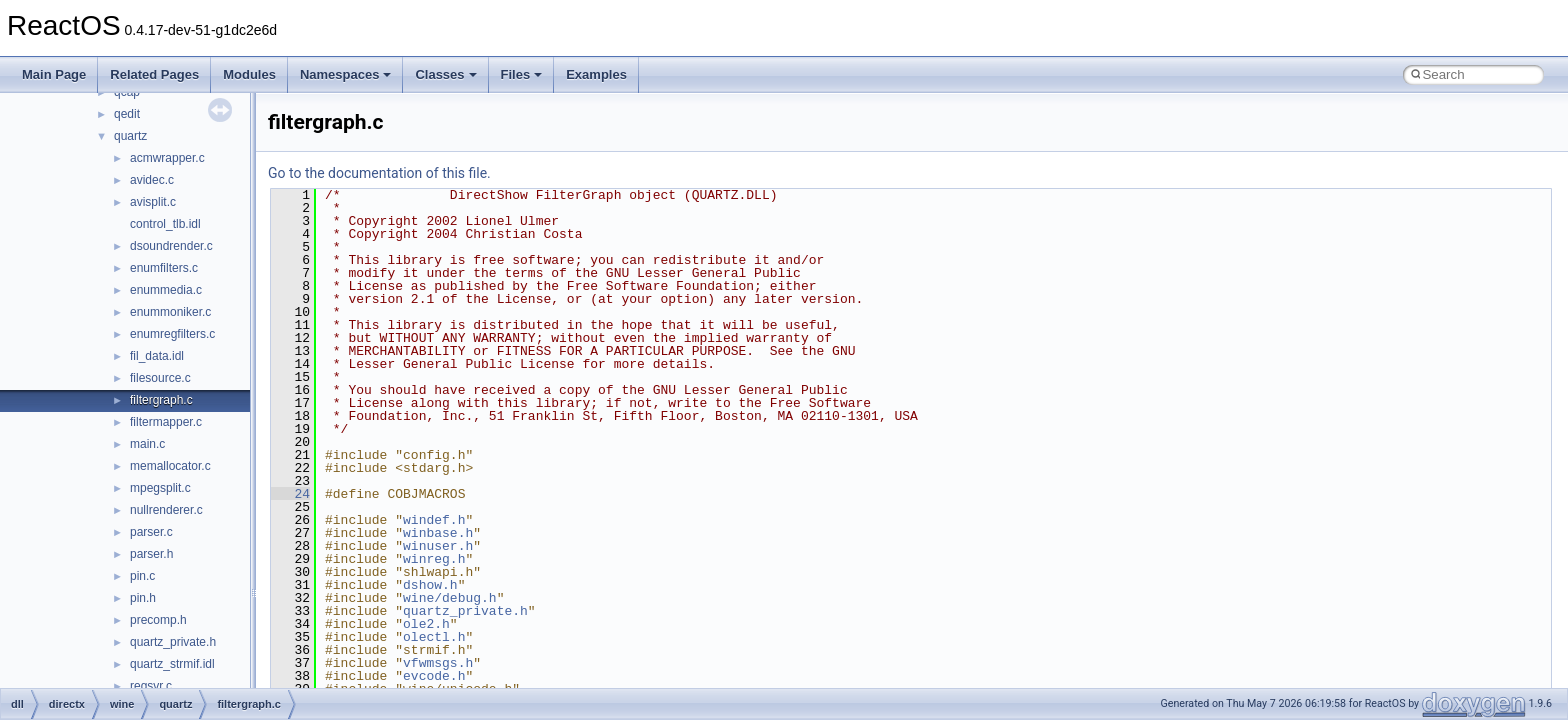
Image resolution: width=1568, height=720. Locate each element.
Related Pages (154, 74)
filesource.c (160, 378)
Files (522, 74)
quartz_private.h (173, 642)
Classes (445, 74)
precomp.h (158, 620)
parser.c (151, 532)
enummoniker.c (170, 312)
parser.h (151, 554)
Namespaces (346, 74)
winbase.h (438, 533)
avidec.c (152, 180)
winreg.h (434, 559)
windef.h (434, 520)
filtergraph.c (161, 400)
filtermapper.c (166, 422)
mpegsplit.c (160, 488)
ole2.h (426, 624)
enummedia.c (166, 290)
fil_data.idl (157, 356)
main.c (147, 444)
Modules (249, 74)
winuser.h (438, 546)
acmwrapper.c (167, 158)
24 (290, 494)
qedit (127, 114)
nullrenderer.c (166, 510)
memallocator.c (170, 466)
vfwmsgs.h (438, 663)
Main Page (54, 74)
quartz (130, 136)
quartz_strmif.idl (172, 664)
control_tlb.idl (165, 224)
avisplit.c (153, 202)
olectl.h (434, 637)
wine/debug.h (450, 598)
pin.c (142, 576)
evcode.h (434, 676)
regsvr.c (151, 686)
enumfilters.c (164, 268)
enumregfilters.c (172, 334)
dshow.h (430, 585)
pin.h (143, 598)
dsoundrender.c (171, 246)
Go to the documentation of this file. (379, 173)
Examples (596, 74)
